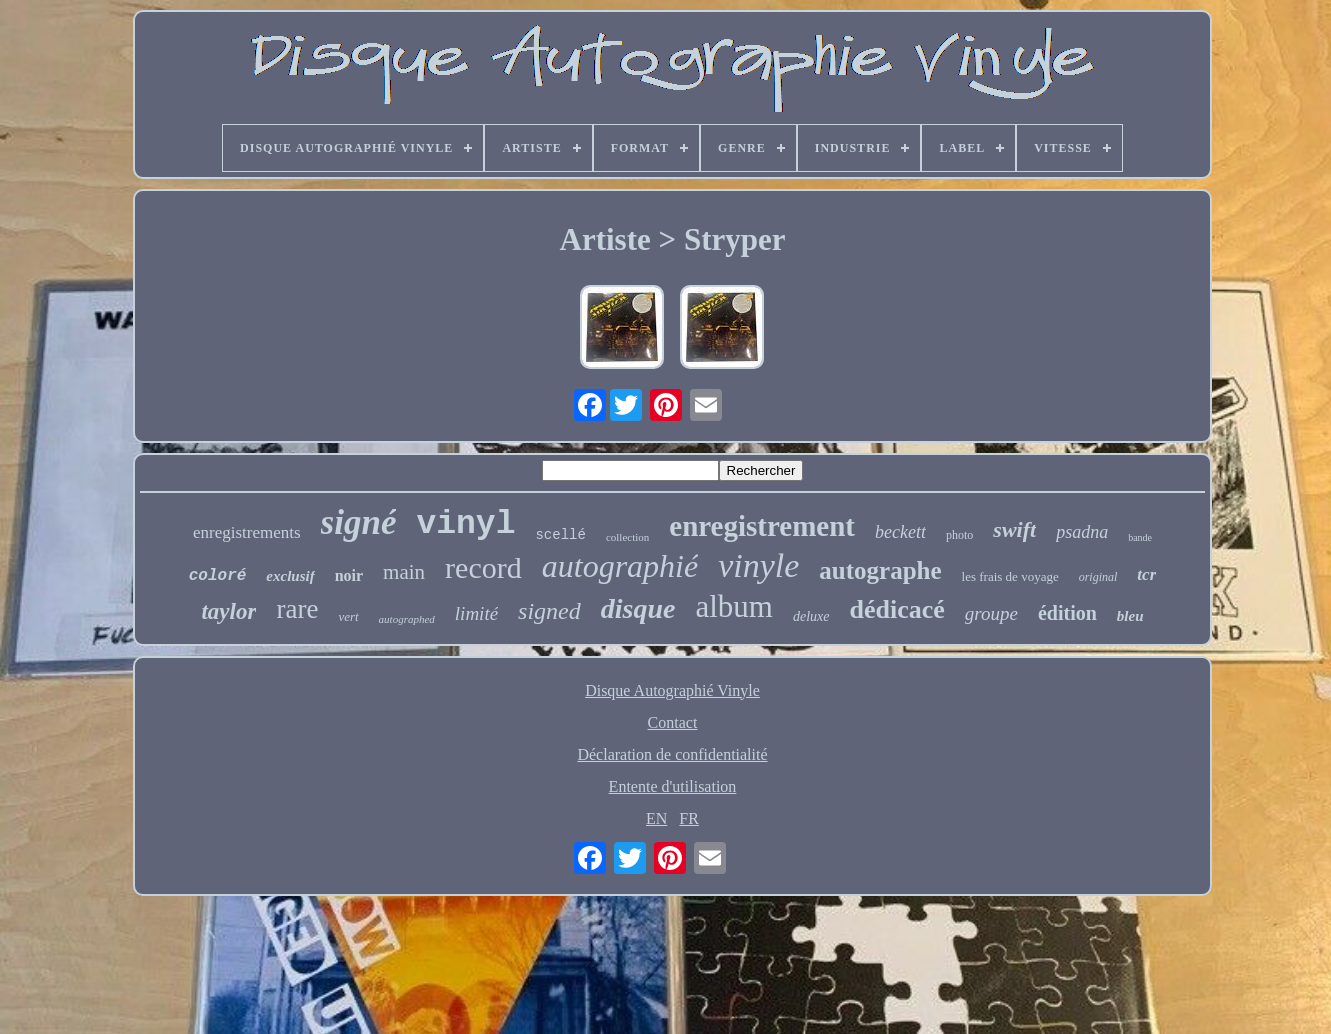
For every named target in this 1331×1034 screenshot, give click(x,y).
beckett (900, 532)
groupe (991, 613)
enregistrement (762, 526)
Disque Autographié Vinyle (672, 690)
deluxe (811, 616)
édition (1067, 613)
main (404, 572)
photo (959, 535)
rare (297, 609)
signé (359, 522)
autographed (407, 619)
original (1098, 577)
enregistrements (247, 532)
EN (656, 818)
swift (1014, 529)
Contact (673, 722)
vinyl (465, 524)
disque (638, 608)
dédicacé (897, 609)
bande (1140, 537)
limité (476, 613)
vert (348, 616)
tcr (1146, 574)
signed (549, 611)
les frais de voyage (1010, 576)
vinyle (758, 565)
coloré (218, 576)
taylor (228, 611)
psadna (1082, 532)
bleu (1130, 616)
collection (627, 537)
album (734, 606)
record (483, 567)
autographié (620, 566)
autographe (880, 570)
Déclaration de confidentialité (672, 754)
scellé (560, 535)
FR (689, 818)
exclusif (290, 576)
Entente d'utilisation (673, 786)
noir (349, 575)
